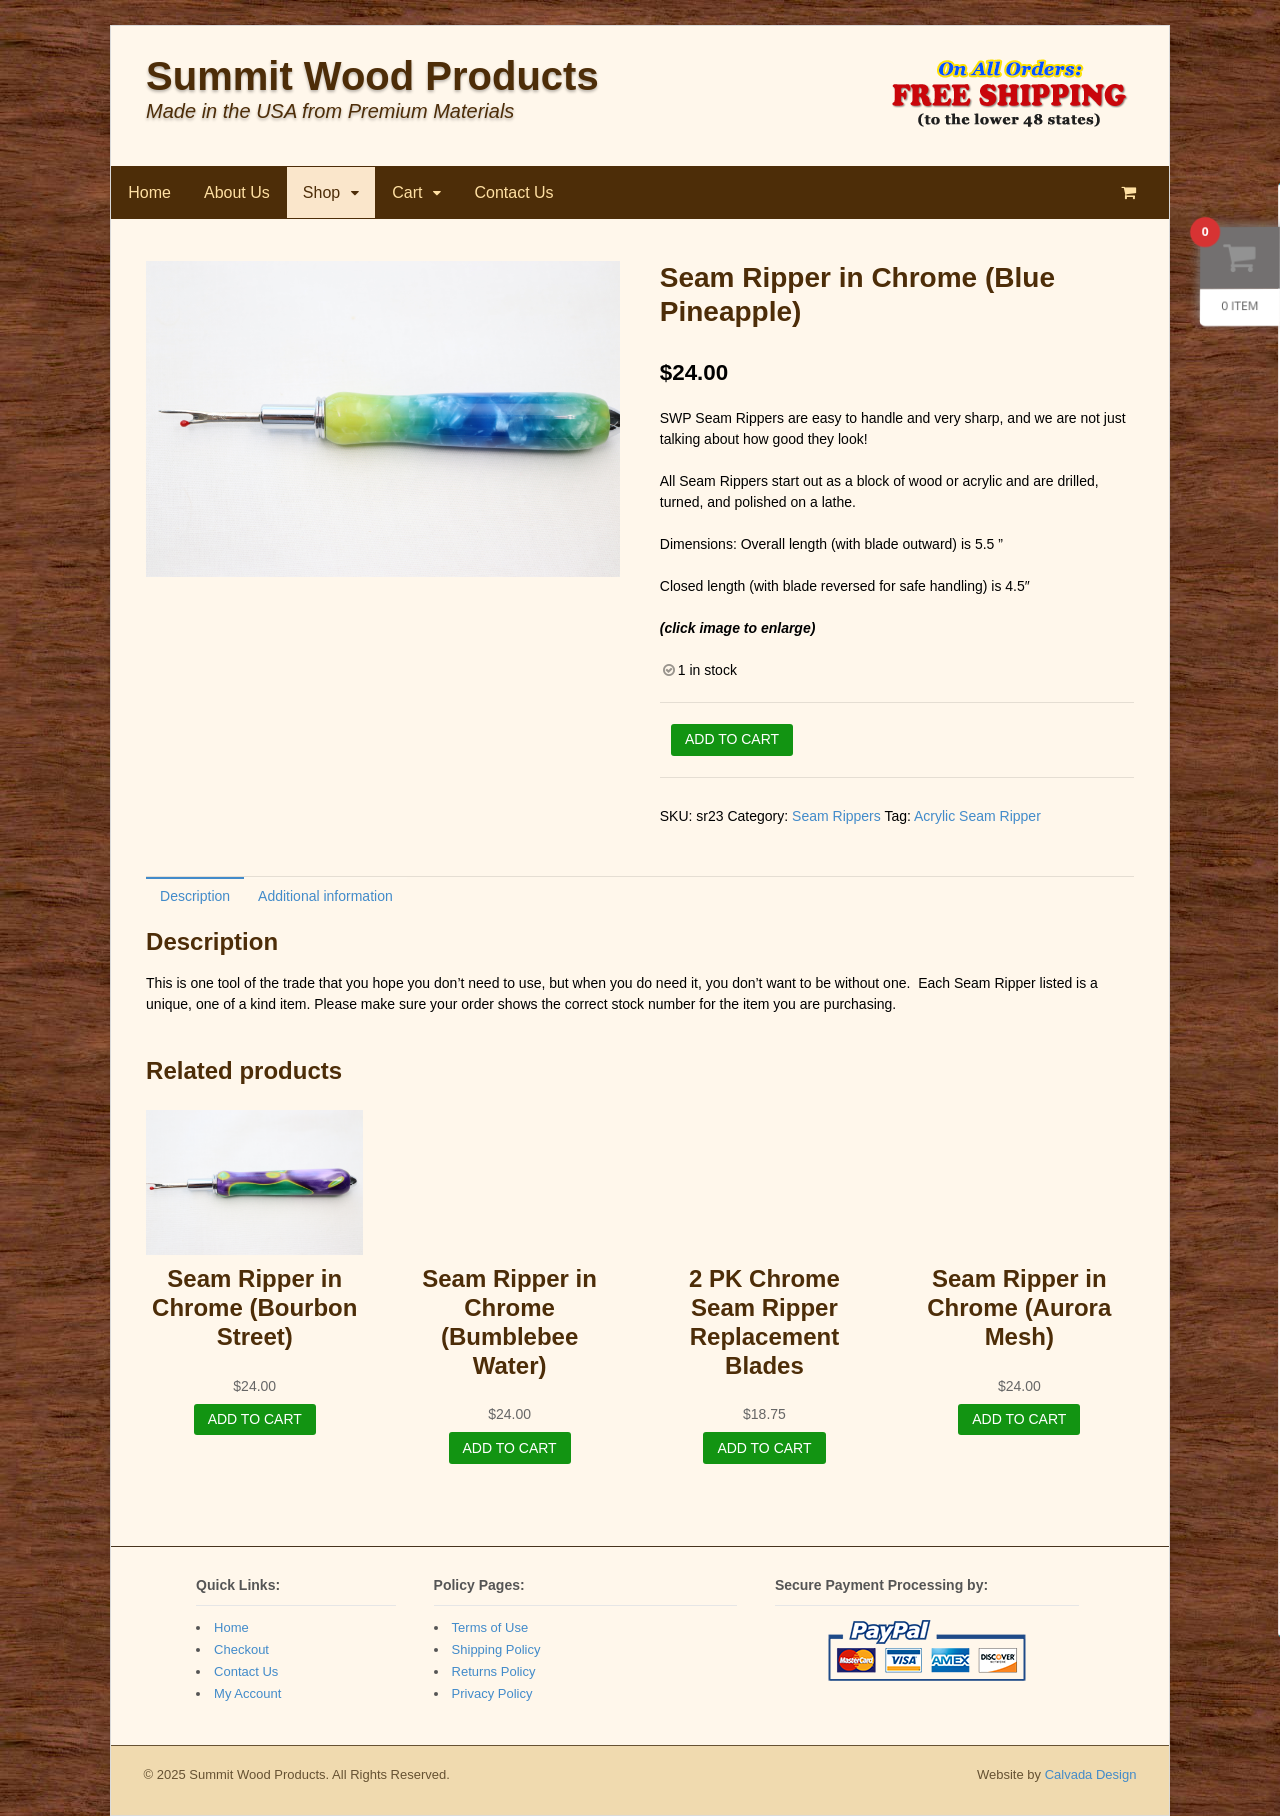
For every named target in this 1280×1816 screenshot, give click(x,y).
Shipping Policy (496, 1650)
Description (195, 896)
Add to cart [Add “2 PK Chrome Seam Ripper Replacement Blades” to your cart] (764, 1448)
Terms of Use (490, 1628)
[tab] (195, 895)
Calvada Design (1091, 1775)
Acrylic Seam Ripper (977, 816)
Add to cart (732, 739)
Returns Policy (494, 1672)
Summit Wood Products (372, 76)
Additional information (325, 896)
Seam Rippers (836, 816)
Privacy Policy (492, 1694)
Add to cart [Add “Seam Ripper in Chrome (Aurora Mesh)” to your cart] (1019, 1419)
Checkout (241, 1650)
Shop (321, 192)
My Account (247, 1694)
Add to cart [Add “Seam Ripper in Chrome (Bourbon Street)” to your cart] (255, 1419)
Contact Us (513, 192)
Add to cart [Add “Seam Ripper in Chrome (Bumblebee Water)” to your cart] (510, 1448)
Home (149, 192)
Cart (407, 192)
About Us (237, 192)
